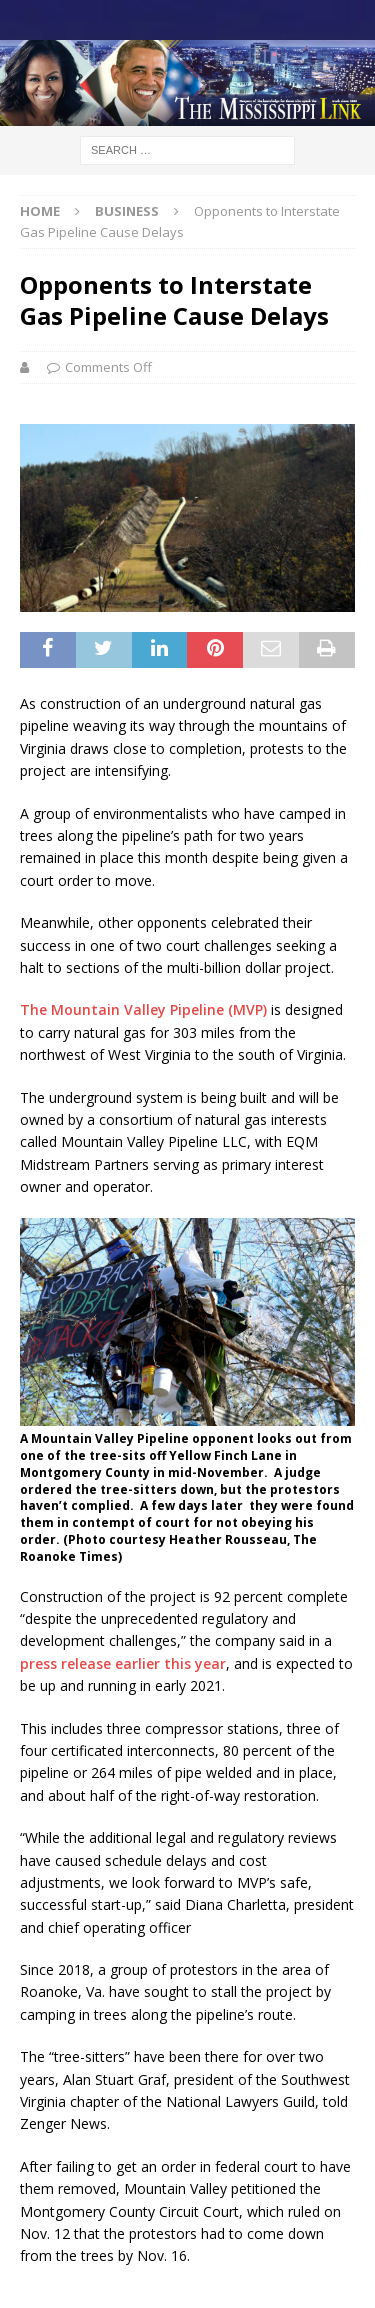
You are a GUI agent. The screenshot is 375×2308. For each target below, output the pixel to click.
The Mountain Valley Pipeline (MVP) (143, 1009)
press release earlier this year (123, 1663)
